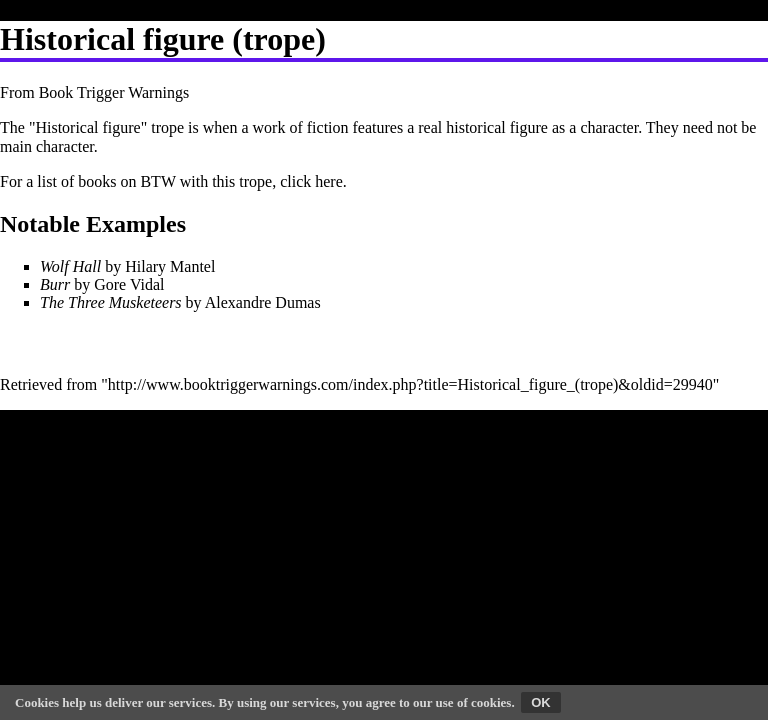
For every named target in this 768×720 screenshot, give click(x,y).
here (329, 181)
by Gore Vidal (102, 284)
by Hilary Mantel (127, 266)
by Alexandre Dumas (180, 302)
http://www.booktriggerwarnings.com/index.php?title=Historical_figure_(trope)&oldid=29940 (410, 384)
